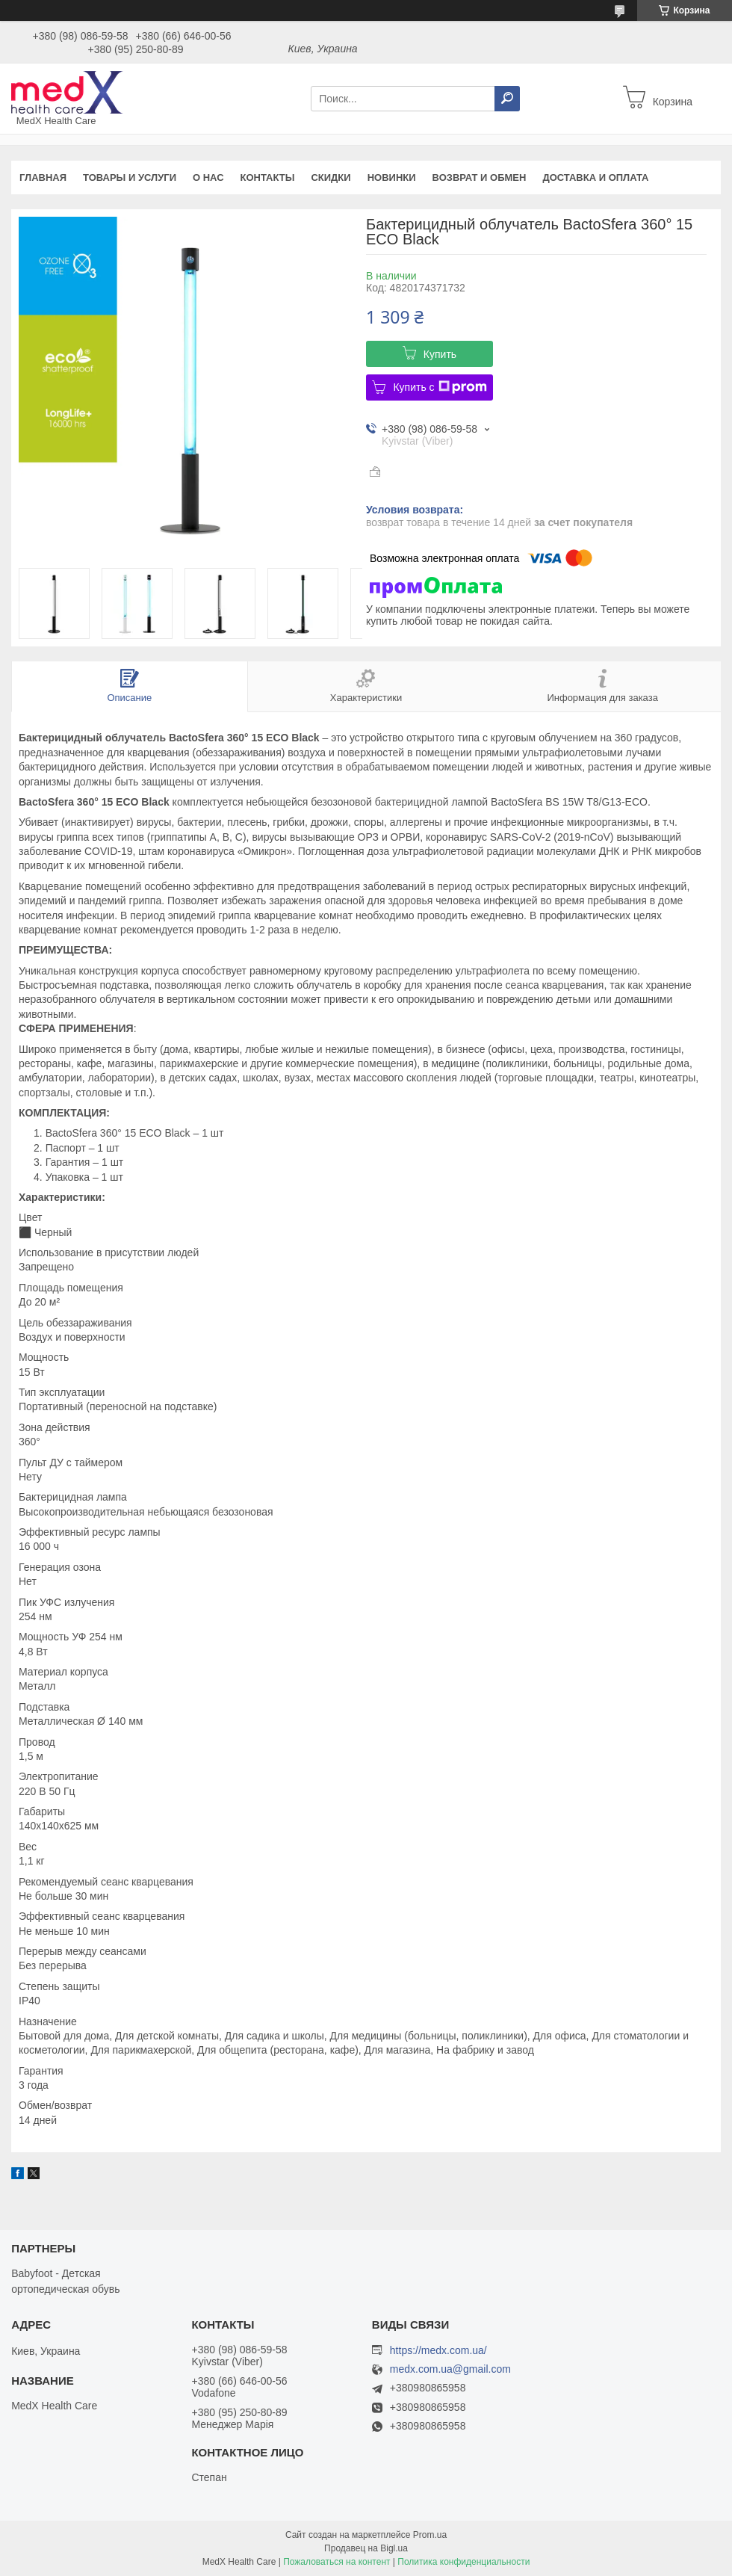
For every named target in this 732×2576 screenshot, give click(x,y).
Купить (440, 354)
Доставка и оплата (595, 177)
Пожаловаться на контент (336, 2562)
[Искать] (507, 98)
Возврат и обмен (479, 177)
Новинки (391, 177)
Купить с (439, 387)
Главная (42, 177)
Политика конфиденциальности (463, 2562)
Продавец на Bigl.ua (366, 2548)
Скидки (330, 177)
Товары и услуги (129, 177)
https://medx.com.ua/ (438, 2350)
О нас (208, 177)
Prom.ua (430, 2535)
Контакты (268, 177)
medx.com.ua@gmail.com (450, 2369)
